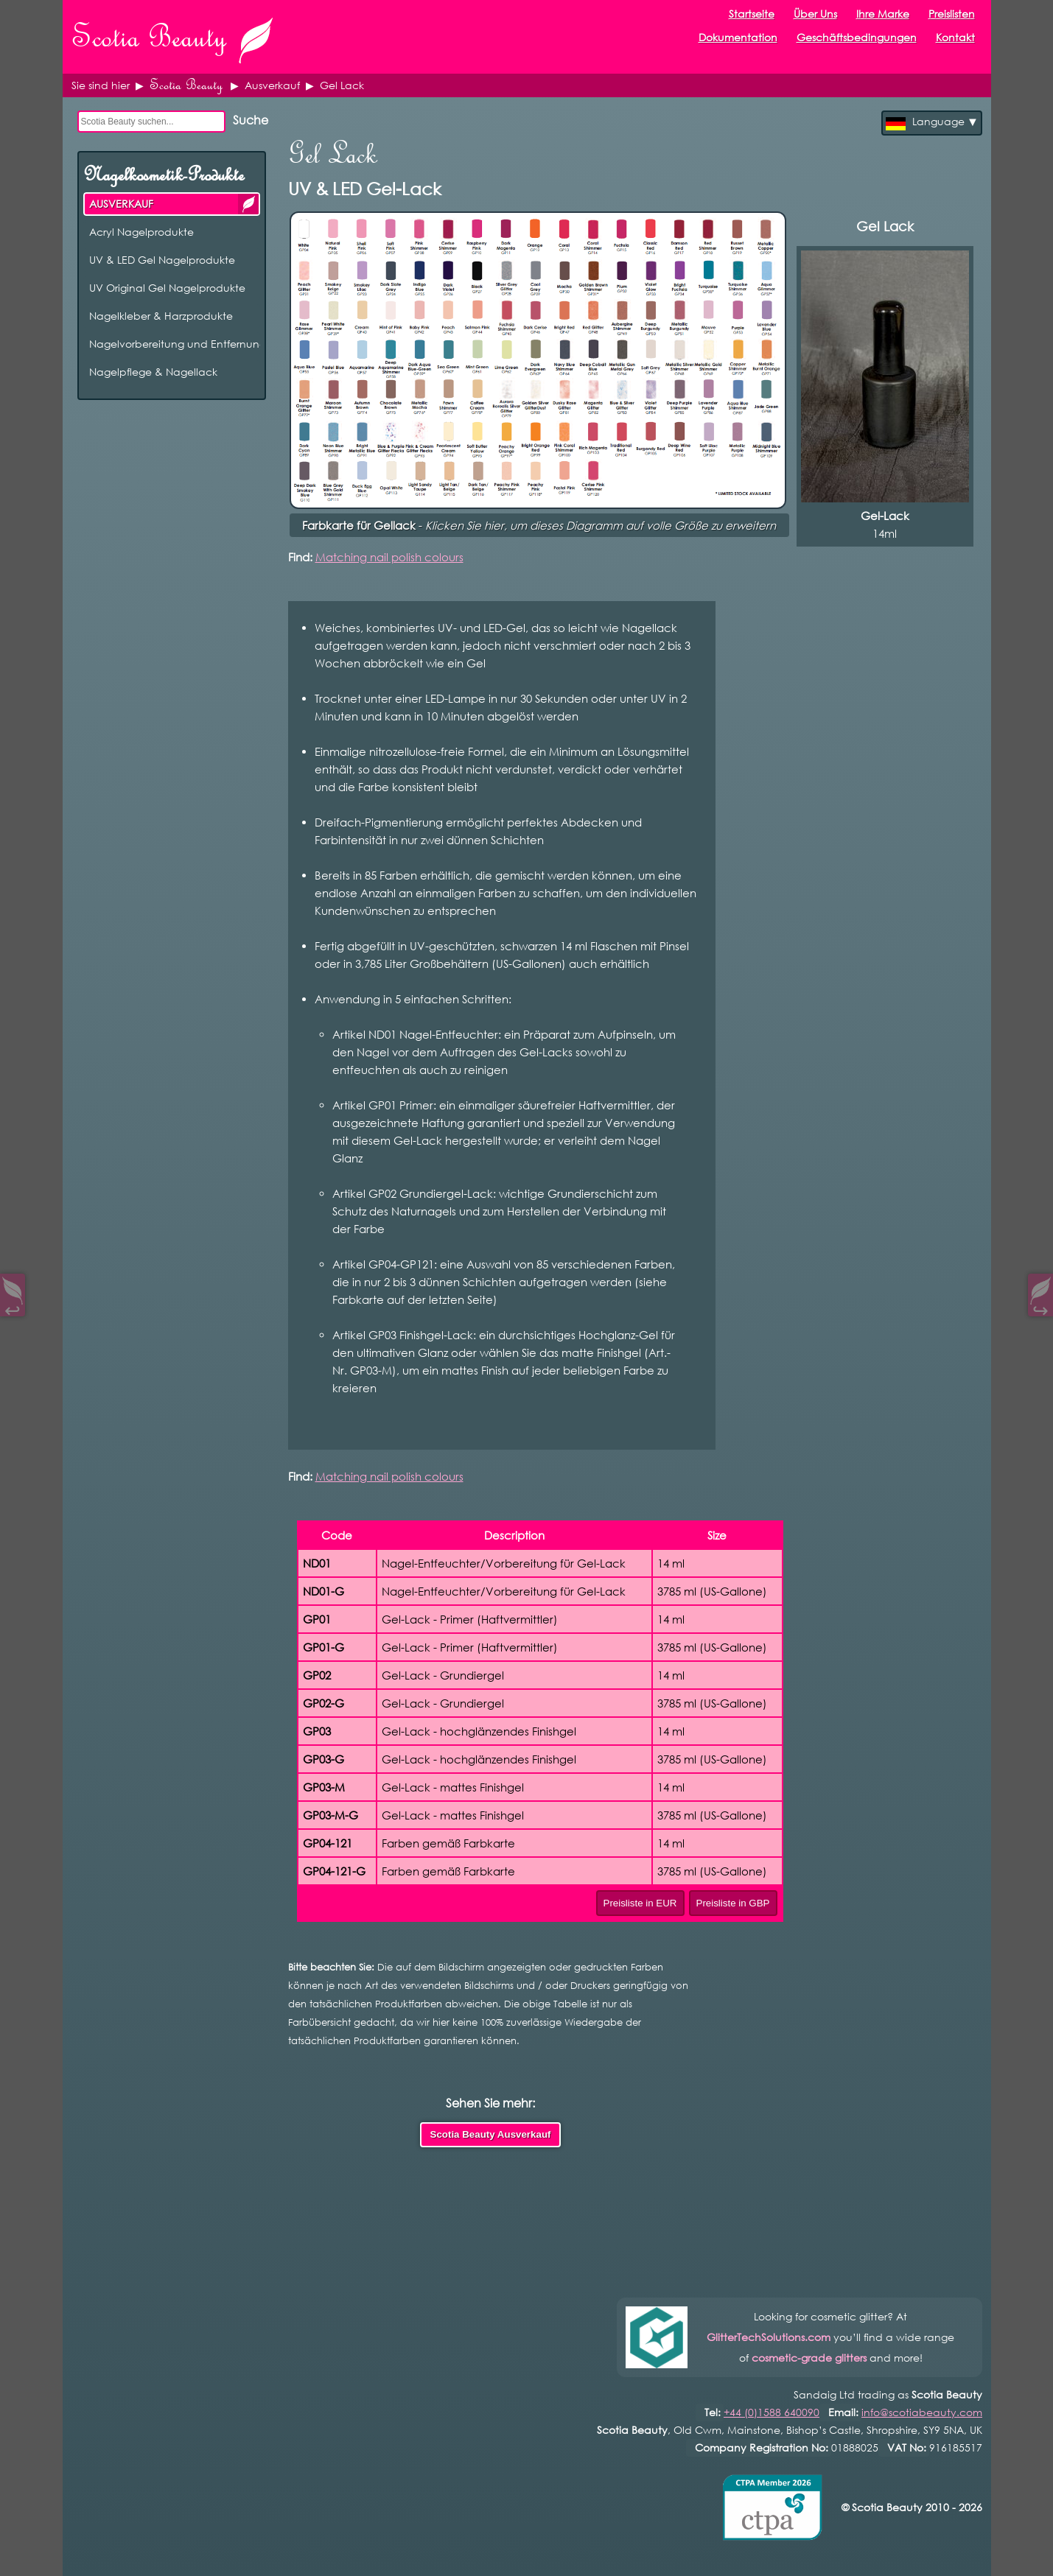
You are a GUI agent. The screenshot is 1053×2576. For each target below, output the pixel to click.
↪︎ (1040, 1307)
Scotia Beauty (186, 85)
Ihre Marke (882, 13)
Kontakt (955, 37)
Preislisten (951, 13)
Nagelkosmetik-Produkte (163, 174)
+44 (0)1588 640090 (771, 2412)
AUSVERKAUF (248, 203)
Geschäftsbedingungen (857, 37)
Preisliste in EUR (640, 1903)
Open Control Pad (22, 2554)
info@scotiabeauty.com (921, 2412)
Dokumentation (738, 37)
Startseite (751, 13)
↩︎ (12, 1307)
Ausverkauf (272, 85)
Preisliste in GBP (733, 1903)
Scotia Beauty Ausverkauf (490, 2134)
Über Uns (815, 13)
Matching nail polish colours (389, 557)
